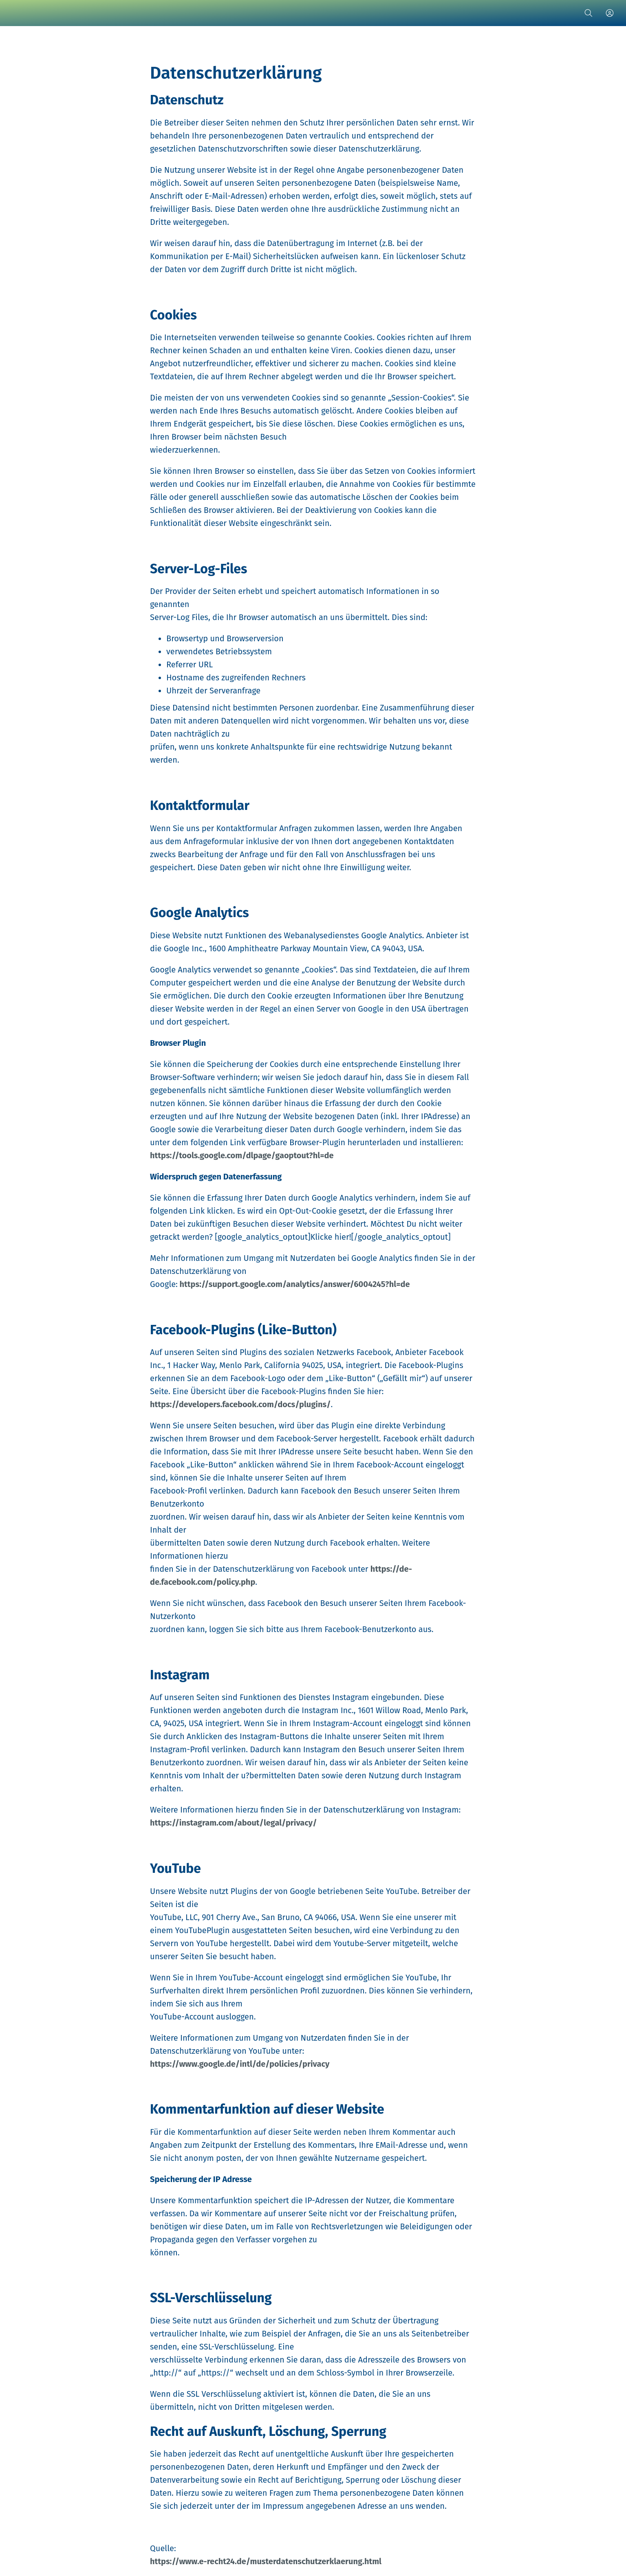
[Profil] (609, 13)
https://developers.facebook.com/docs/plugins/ (240, 1404)
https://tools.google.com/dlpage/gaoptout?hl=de (242, 1155)
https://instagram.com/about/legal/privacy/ (233, 1823)
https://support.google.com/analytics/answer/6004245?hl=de (294, 1284)
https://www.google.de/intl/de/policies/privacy (239, 2064)
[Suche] (588, 13)
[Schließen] (16, 13)
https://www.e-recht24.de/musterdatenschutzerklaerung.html (265, 2561)
